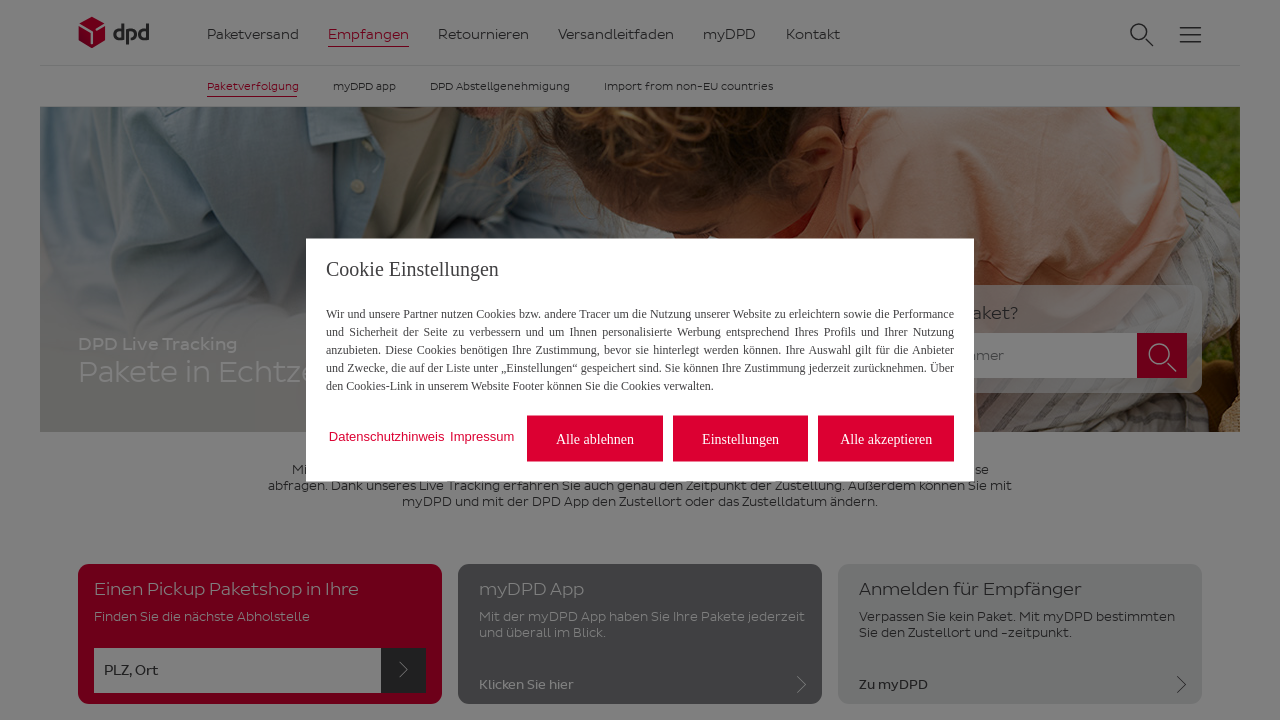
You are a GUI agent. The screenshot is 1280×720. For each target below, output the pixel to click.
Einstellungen (740, 438)
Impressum (482, 435)
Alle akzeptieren (886, 438)
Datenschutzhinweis (387, 435)
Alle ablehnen (595, 438)
